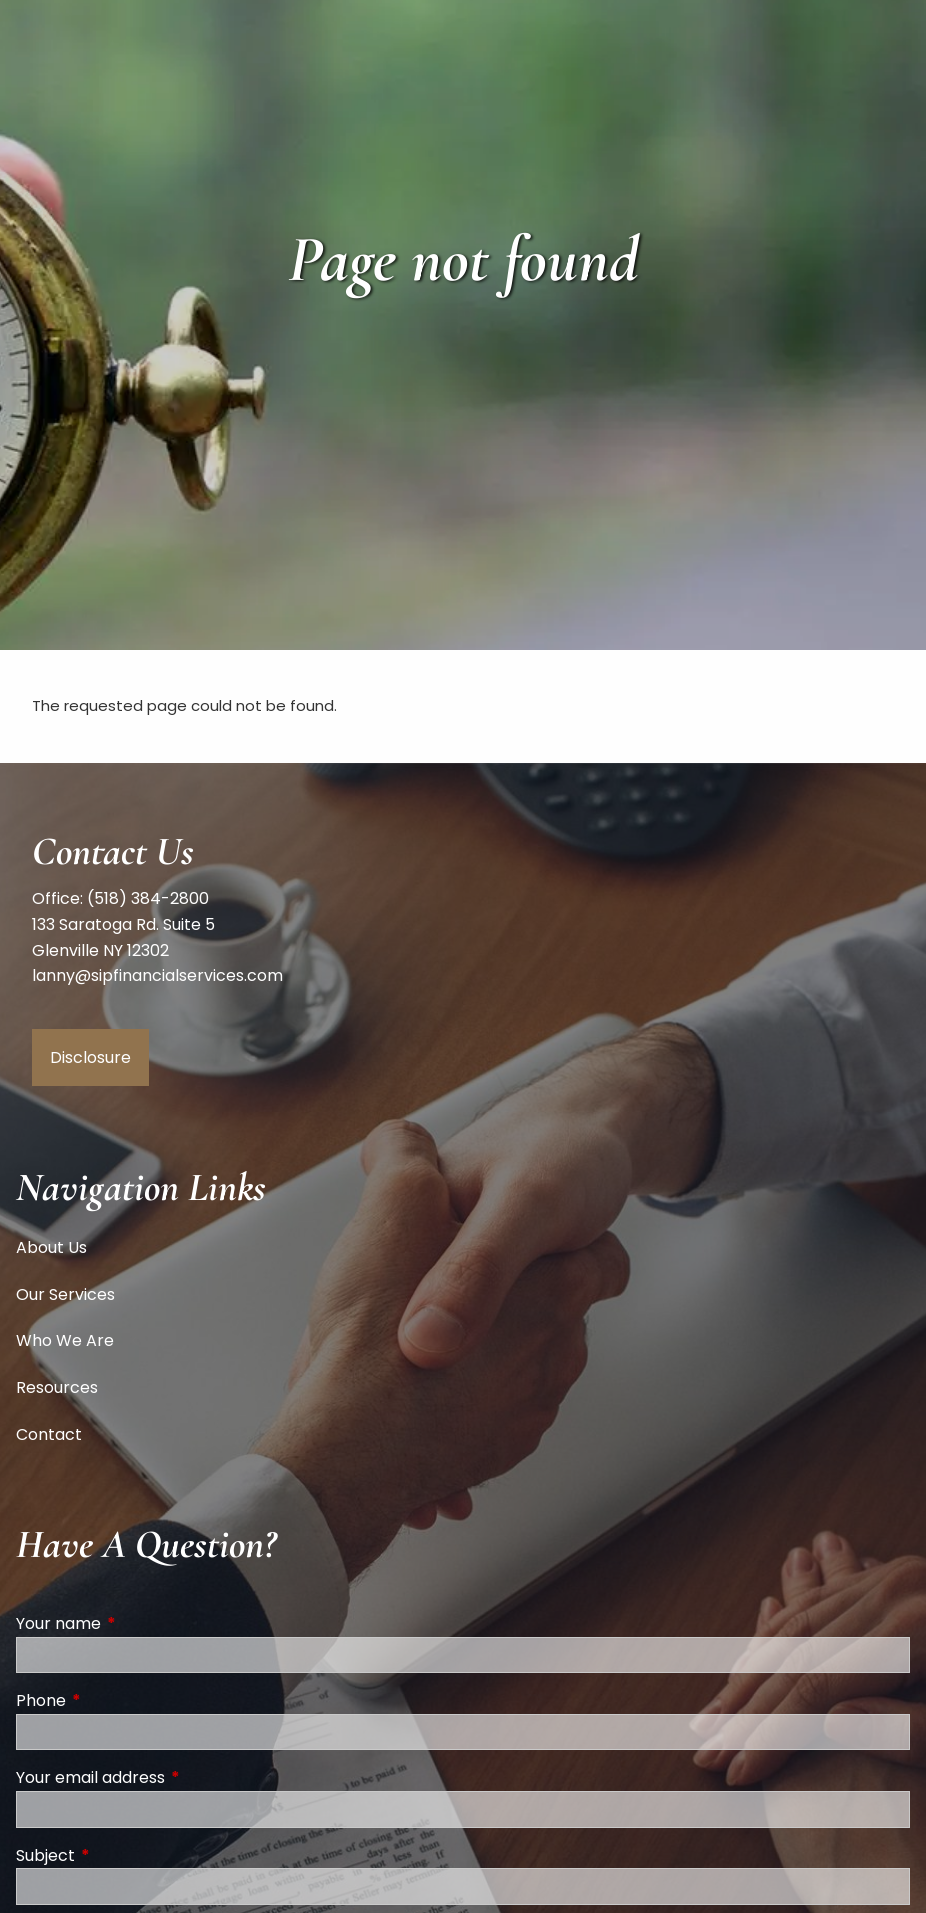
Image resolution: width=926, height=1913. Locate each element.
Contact (49, 1434)
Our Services (65, 1294)
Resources (57, 1387)
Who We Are (65, 1340)
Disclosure (90, 1057)
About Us (51, 1247)
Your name (138, 1623)
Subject (125, 1855)
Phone (121, 1700)
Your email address (170, 1777)
